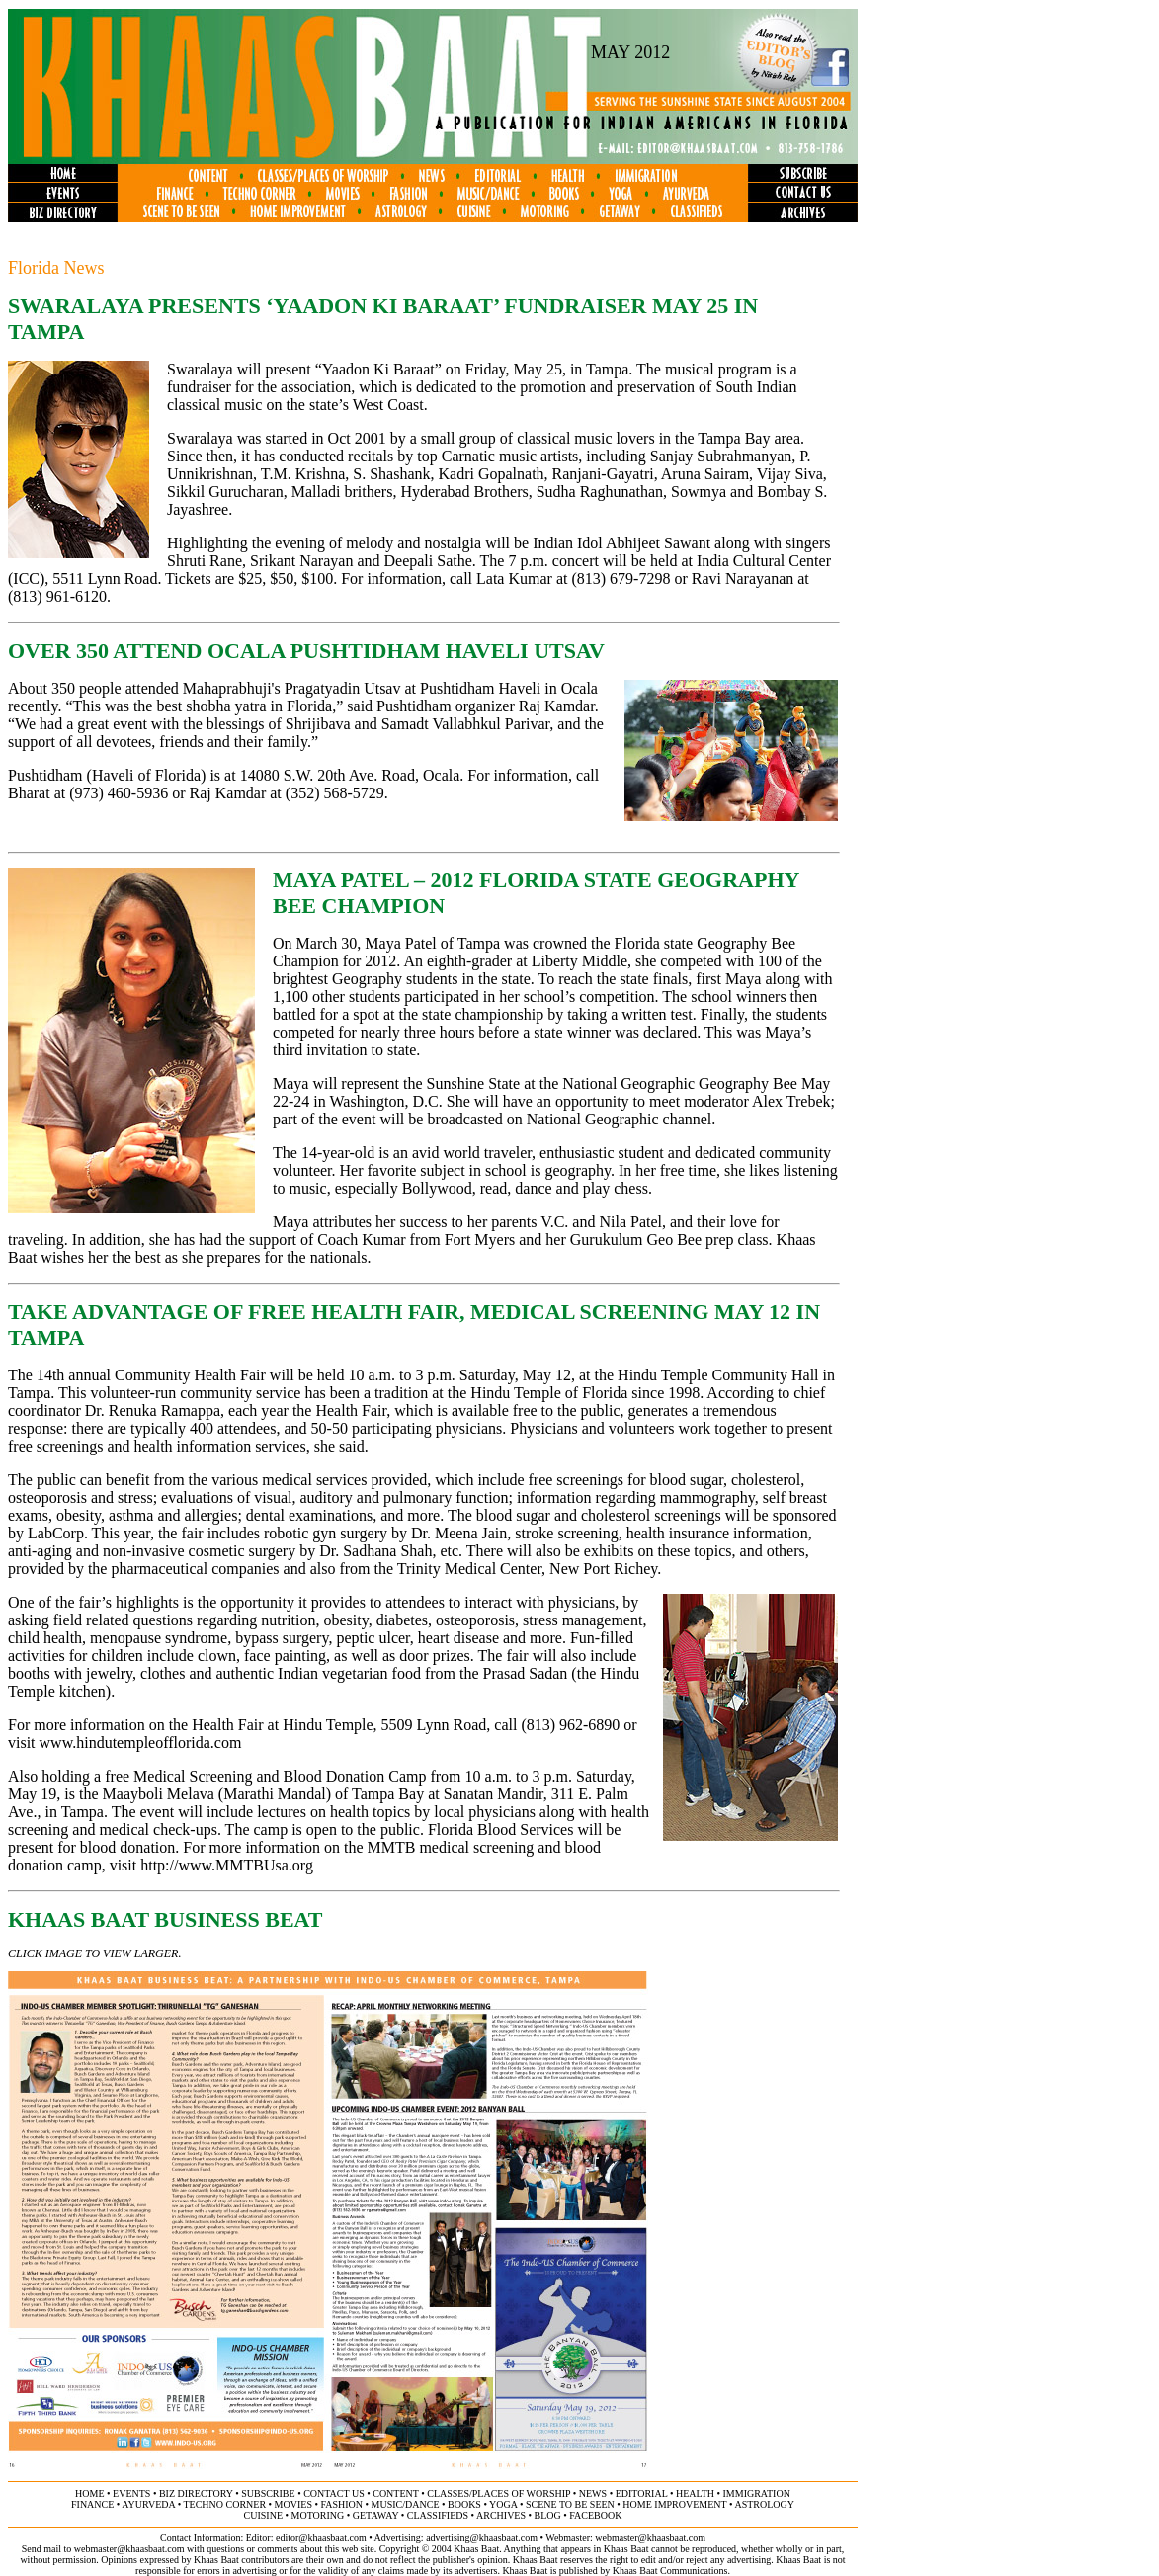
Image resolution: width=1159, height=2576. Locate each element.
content (395, 2493)
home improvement (674, 2504)
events (131, 2493)
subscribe (267, 2493)
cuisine (263, 2515)
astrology (764, 2504)
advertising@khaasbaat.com (482, 2538)
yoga (503, 2504)
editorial (642, 2493)
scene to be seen (570, 2504)
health (695, 2493)
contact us (334, 2493)
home (89, 2493)
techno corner (224, 2504)
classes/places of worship (498, 2493)
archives (501, 2515)
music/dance (406, 2504)
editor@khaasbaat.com (321, 2538)
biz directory (196, 2493)
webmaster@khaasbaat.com (650, 2538)
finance (92, 2504)
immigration (756, 2493)
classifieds (437, 2515)
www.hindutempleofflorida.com (141, 1742)
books (464, 2504)
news (593, 2493)
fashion (341, 2504)
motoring (318, 2515)
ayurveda (148, 2504)
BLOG (548, 2515)
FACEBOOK (595, 2515)
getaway (376, 2515)
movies (293, 2504)
